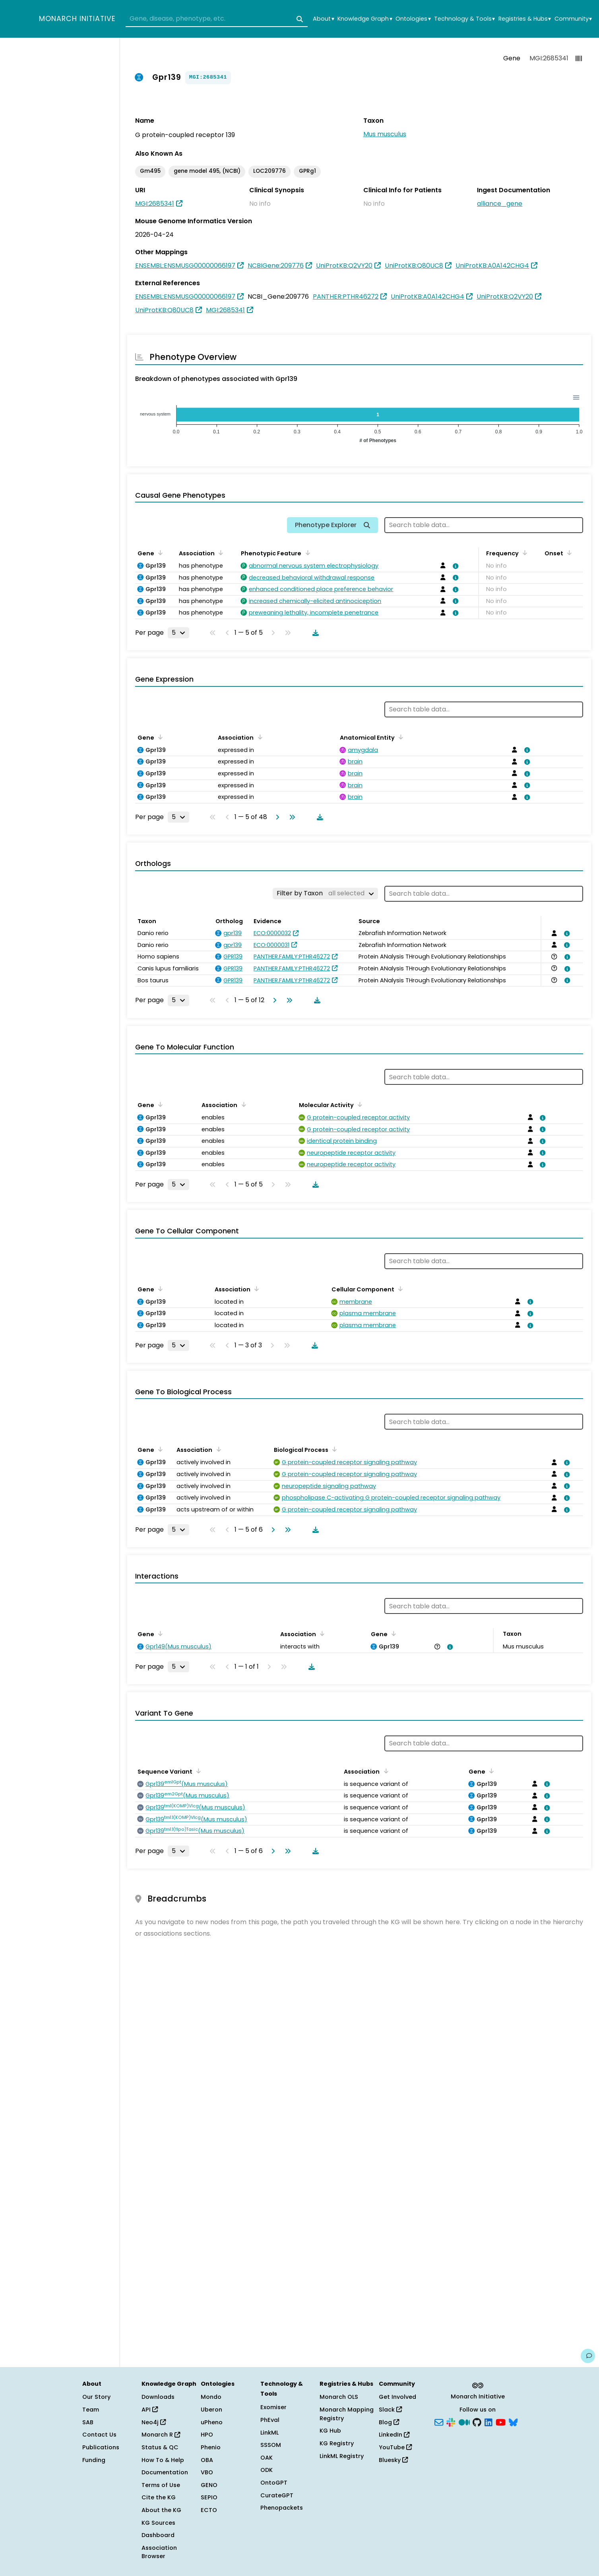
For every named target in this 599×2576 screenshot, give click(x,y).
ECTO (209, 2510)
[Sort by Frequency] (523, 553)
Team (90, 2410)
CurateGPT (276, 2495)
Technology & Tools (464, 18)
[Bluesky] (513, 2421)
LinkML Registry (342, 2456)
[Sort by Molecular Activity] (358, 1104)
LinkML (269, 2433)
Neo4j (154, 2422)
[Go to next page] (276, 817)
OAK (266, 2458)
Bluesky (393, 2460)
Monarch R (161, 2435)
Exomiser (273, 2407)
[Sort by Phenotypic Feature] (306, 553)
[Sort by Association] (219, 553)
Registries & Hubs (524, 18)
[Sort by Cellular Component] (399, 1289)
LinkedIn (394, 2435)
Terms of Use (161, 2485)
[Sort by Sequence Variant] (197, 1771)
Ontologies (412, 18)
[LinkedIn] (488, 2421)
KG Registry (337, 2443)
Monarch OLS (339, 2397)
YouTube (395, 2447)
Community (573, 18)
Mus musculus (384, 134)
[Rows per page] (178, 632)
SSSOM (270, 2445)
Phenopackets (281, 2508)
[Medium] (464, 2421)
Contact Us (99, 2435)
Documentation (165, 2472)
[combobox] (217, 19)
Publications (100, 2447)
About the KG (161, 2510)
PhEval (269, 2420)
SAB (87, 2422)
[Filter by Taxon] (325, 893)
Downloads (158, 2397)
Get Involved (397, 2397)
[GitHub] (477, 2421)
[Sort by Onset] (568, 553)
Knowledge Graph (364, 18)
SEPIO (209, 2497)
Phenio (211, 2447)
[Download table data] (314, 632)
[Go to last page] (291, 817)
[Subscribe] (438, 2421)
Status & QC (160, 2447)
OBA (207, 2460)
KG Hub (330, 2431)
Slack (390, 2410)
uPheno (212, 2422)
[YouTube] (501, 2421)
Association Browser (159, 2552)
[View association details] (454, 566)
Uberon (211, 2410)
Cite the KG (159, 2497)
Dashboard (158, 2535)
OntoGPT (273, 2483)
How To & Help (163, 2460)
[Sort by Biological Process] (333, 1449)
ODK (266, 2470)
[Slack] (450, 2421)
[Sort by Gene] (159, 553)
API (150, 2410)
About (323, 18)
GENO (209, 2485)
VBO (207, 2472)
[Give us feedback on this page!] (588, 2356)
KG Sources (158, 2523)
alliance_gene (499, 203)
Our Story (96, 2397)
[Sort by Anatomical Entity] (399, 737)
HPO (207, 2435)
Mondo (211, 2397)
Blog (389, 2422)
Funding (93, 2460)
